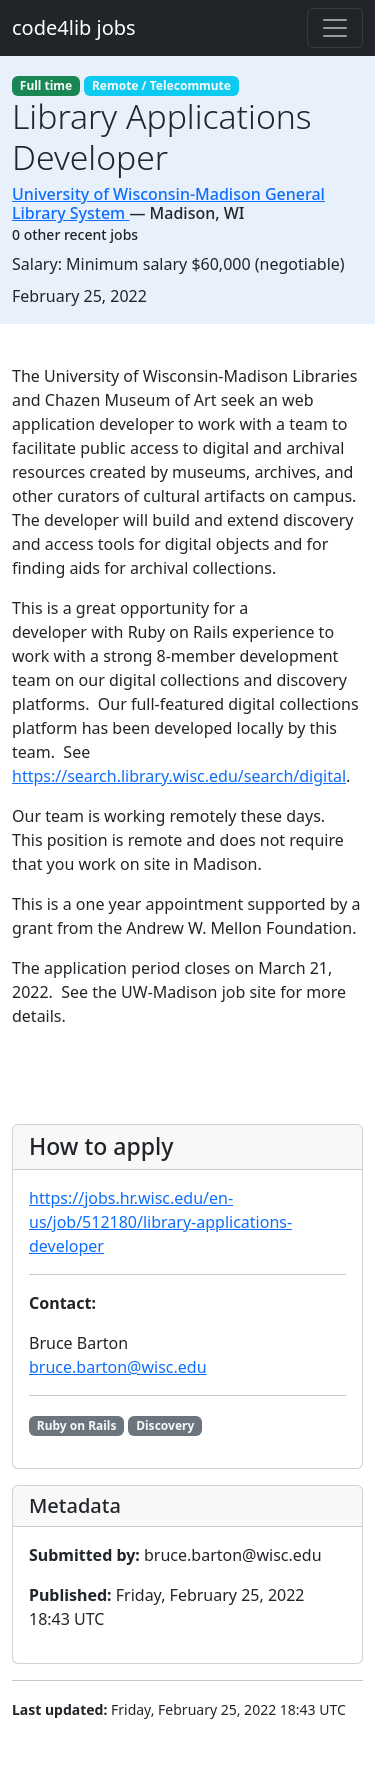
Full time (46, 85)
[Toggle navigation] (335, 28)
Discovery (165, 1425)
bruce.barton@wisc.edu (118, 1367)
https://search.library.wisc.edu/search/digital (179, 776)
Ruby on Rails (77, 1425)
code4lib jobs (74, 27)
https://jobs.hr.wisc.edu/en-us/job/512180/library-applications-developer (160, 1222)
